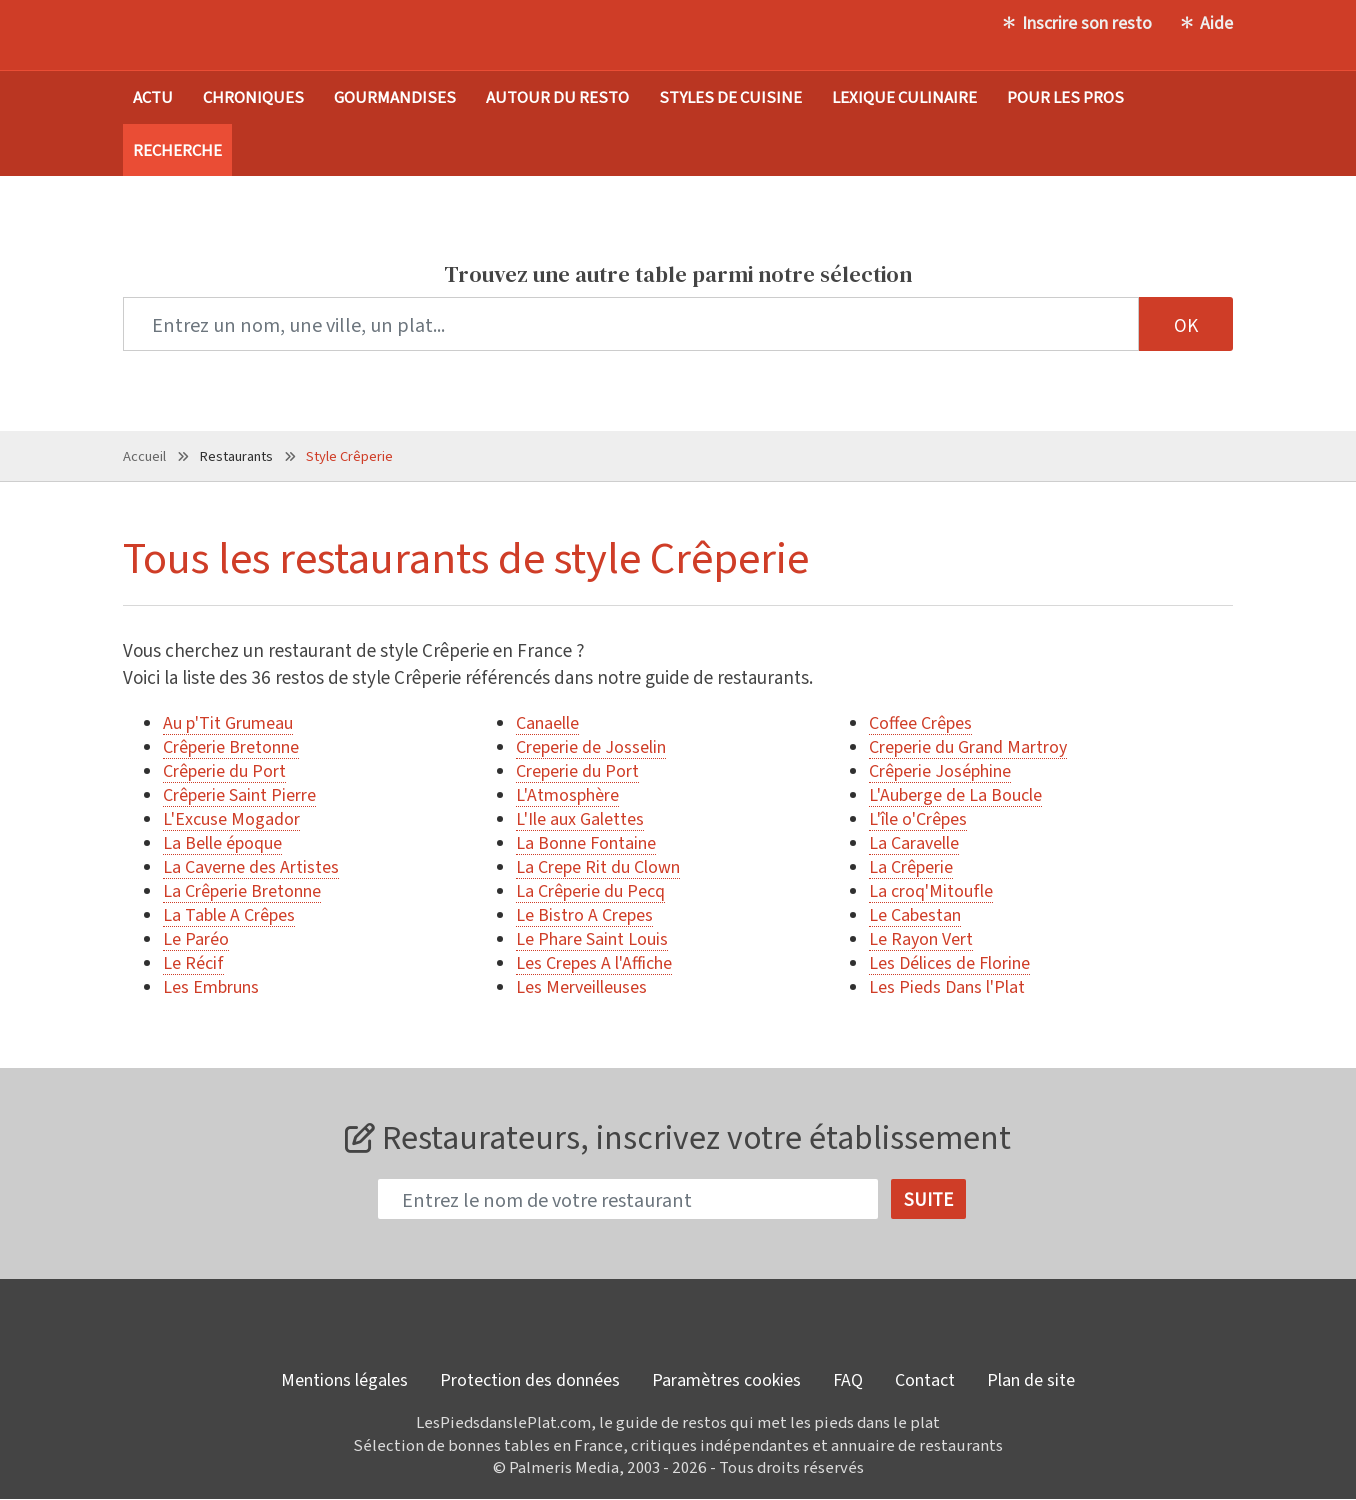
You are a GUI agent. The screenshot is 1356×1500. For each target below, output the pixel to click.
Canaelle (547, 722)
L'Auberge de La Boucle (955, 794)
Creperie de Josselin (591, 746)
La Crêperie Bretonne (242, 890)
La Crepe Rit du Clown (598, 866)
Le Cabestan (915, 914)
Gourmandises (395, 96)
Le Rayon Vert (921, 938)
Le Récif (193, 962)
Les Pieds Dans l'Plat (947, 986)
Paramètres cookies (726, 1380)
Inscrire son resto (1087, 22)
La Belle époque (222, 842)
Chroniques (253, 96)
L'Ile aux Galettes (580, 818)
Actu (153, 96)
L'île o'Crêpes (918, 818)
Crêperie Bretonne (231, 746)
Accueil (144, 455)
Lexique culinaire (904, 96)
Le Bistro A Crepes (584, 914)
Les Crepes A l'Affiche (594, 962)
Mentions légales (344, 1380)
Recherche (177, 149)
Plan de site (1031, 1380)
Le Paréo (196, 938)
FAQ (848, 1380)
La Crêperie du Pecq (590, 890)
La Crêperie (911, 866)
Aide (1216, 22)
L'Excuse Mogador (231, 818)
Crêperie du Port (224, 770)
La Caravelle (914, 842)
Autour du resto (557, 96)
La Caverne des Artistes (251, 866)
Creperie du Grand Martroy (968, 746)
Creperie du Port (577, 770)
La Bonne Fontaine (586, 842)
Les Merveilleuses (581, 986)
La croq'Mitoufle (931, 890)
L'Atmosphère (567, 794)
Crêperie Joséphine (940, 770)
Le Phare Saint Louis (592, 938)
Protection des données (530, 1380)
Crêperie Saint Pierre (239, 794)
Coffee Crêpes (920, 722)
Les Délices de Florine (949, 962)
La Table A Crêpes (229, 914)
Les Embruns (211, 986)
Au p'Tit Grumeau (228, 722)
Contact (925, 1380)
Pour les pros (1065, 96)
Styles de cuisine (730, 96)
